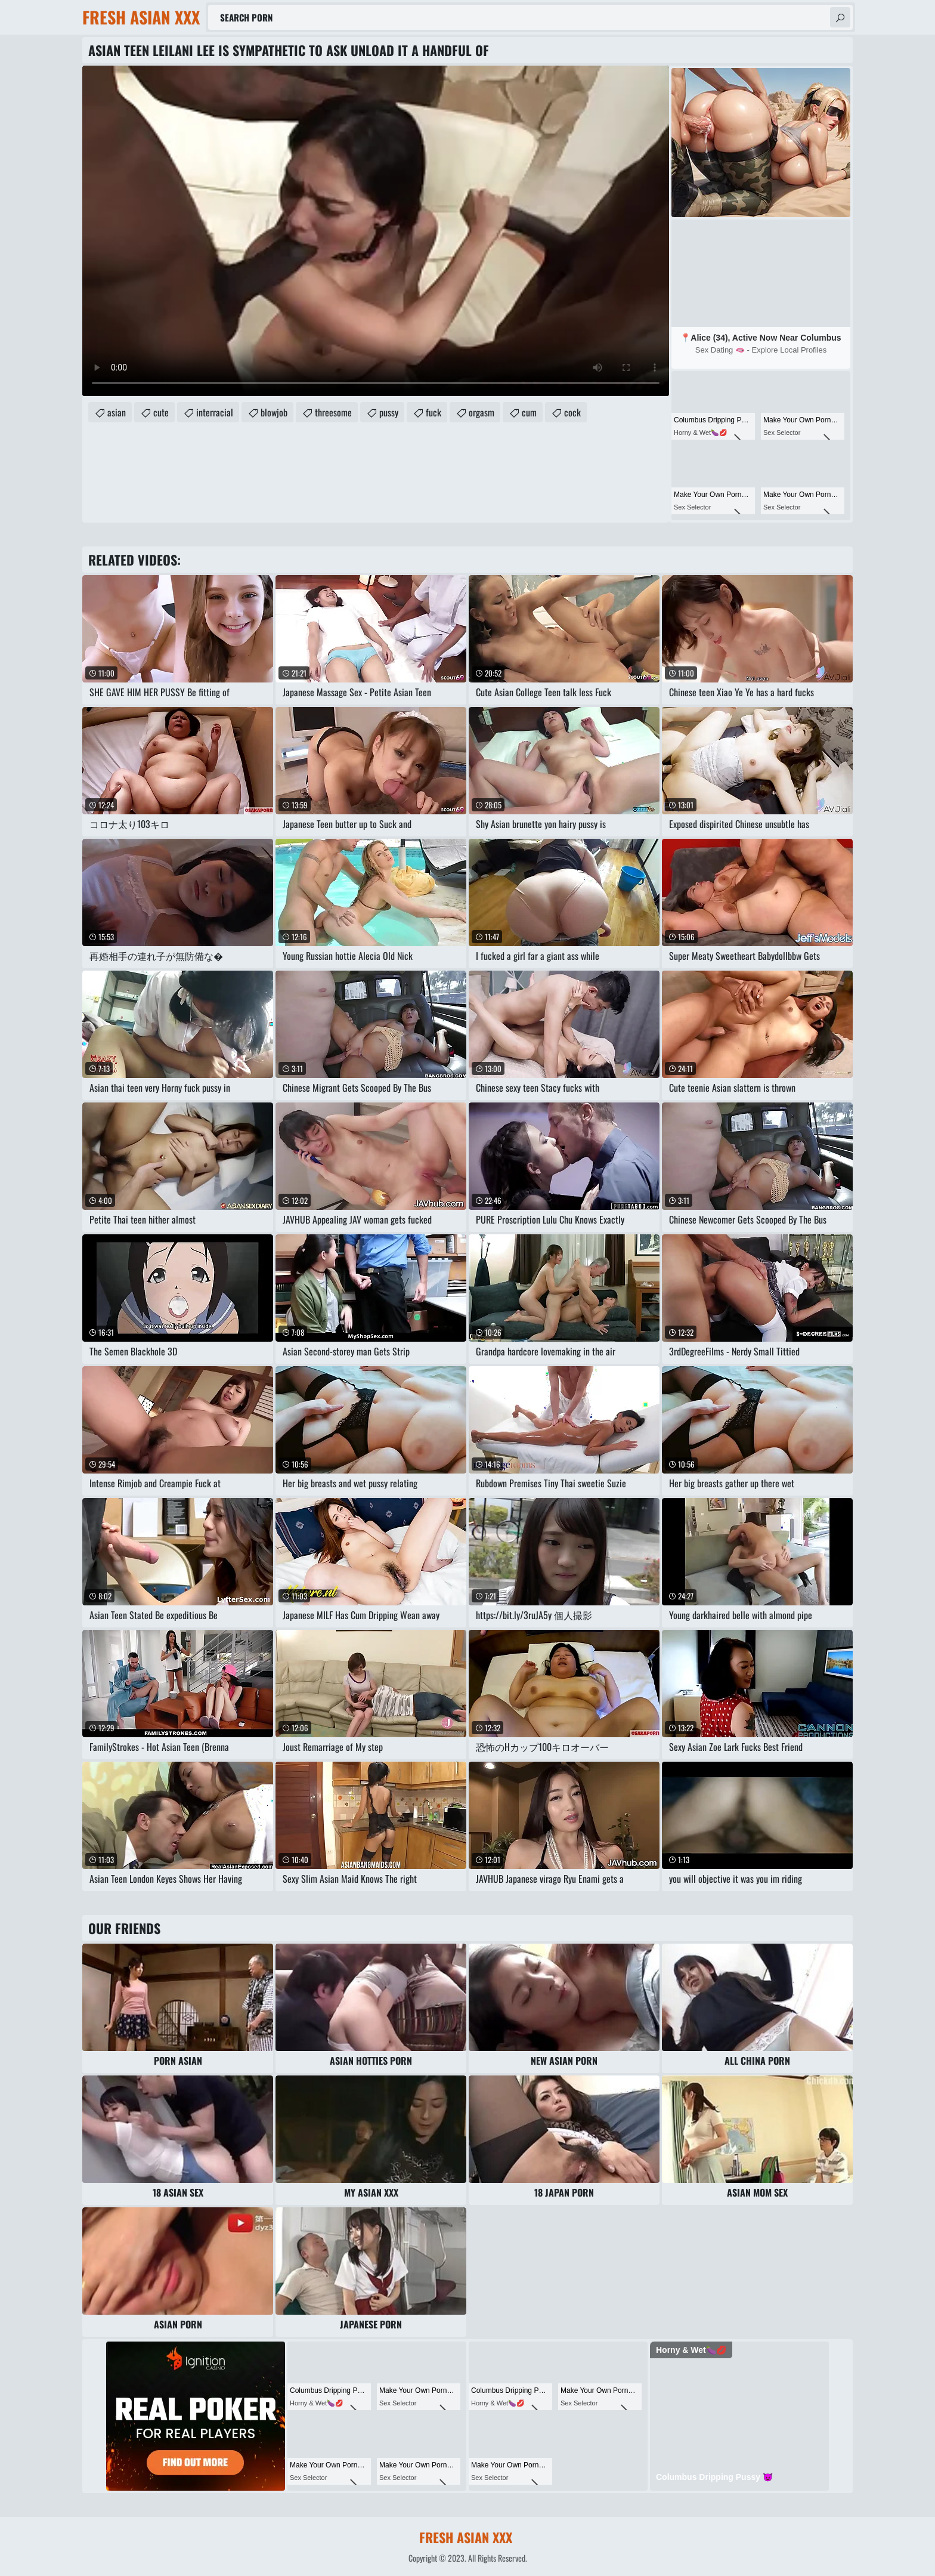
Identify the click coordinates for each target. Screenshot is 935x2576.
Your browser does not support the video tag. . (375, 231)
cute (161, 412)
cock (572, 412)
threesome (333, 412)
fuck (433, 412)
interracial (214, 412)
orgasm (481, 412)
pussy (388, 412)
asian (116, 412)
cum (529, 412)
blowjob (274, 412)
